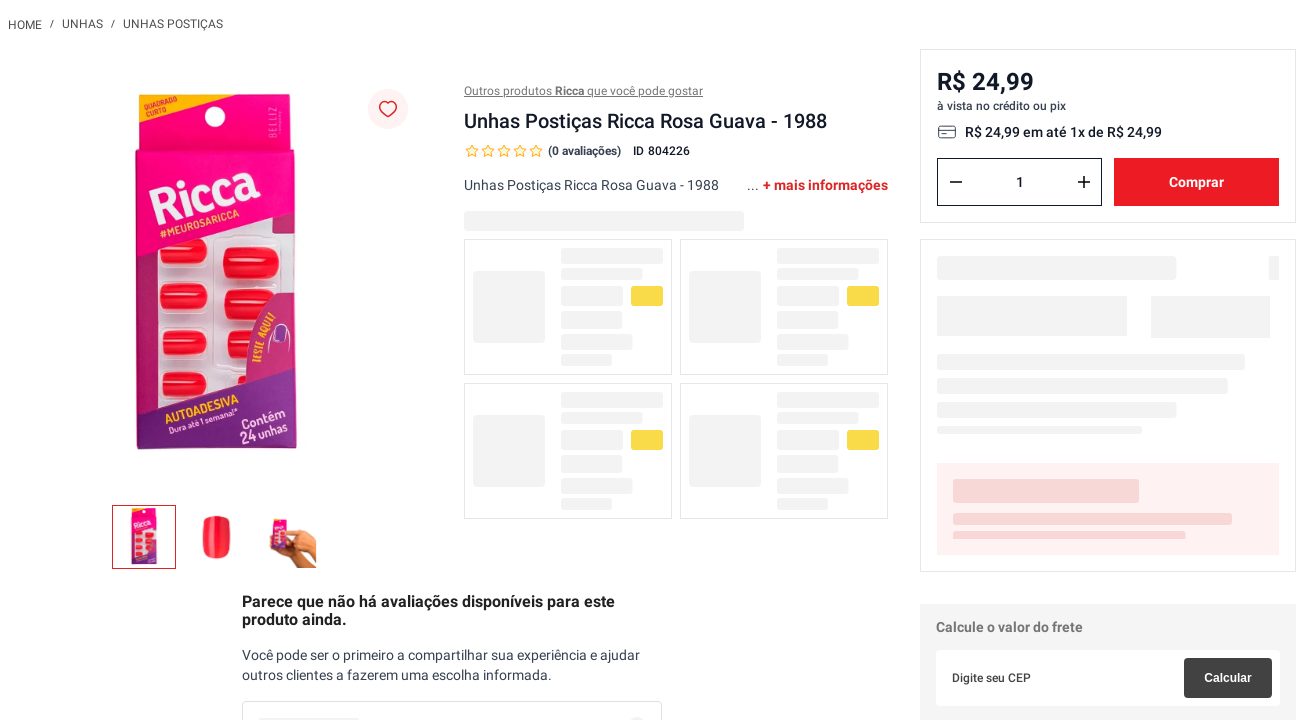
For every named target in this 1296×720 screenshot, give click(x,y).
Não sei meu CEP (983, 664)
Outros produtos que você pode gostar (583, 91)
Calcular (1227, 614)
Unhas (82, 24)
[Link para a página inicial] (25, 24)
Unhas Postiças (173, 24)
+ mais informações (825, 185)
